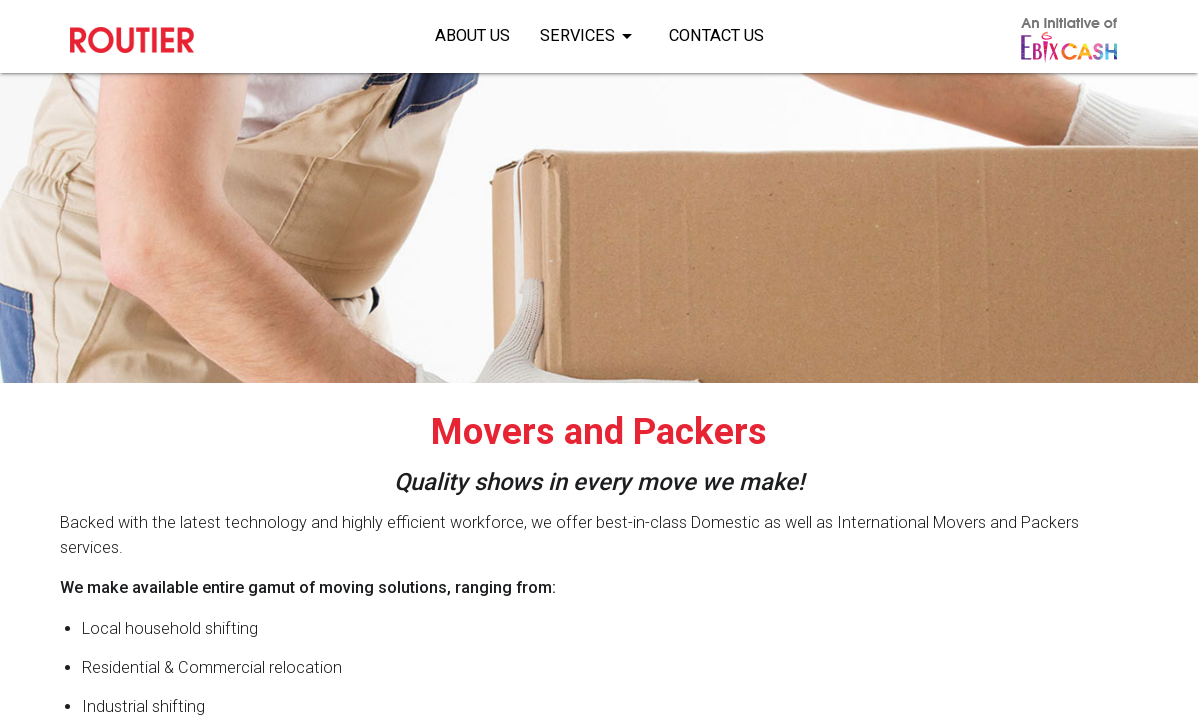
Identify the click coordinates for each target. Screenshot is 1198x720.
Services (589, 32)
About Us (472, 35)
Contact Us (716, 35)
